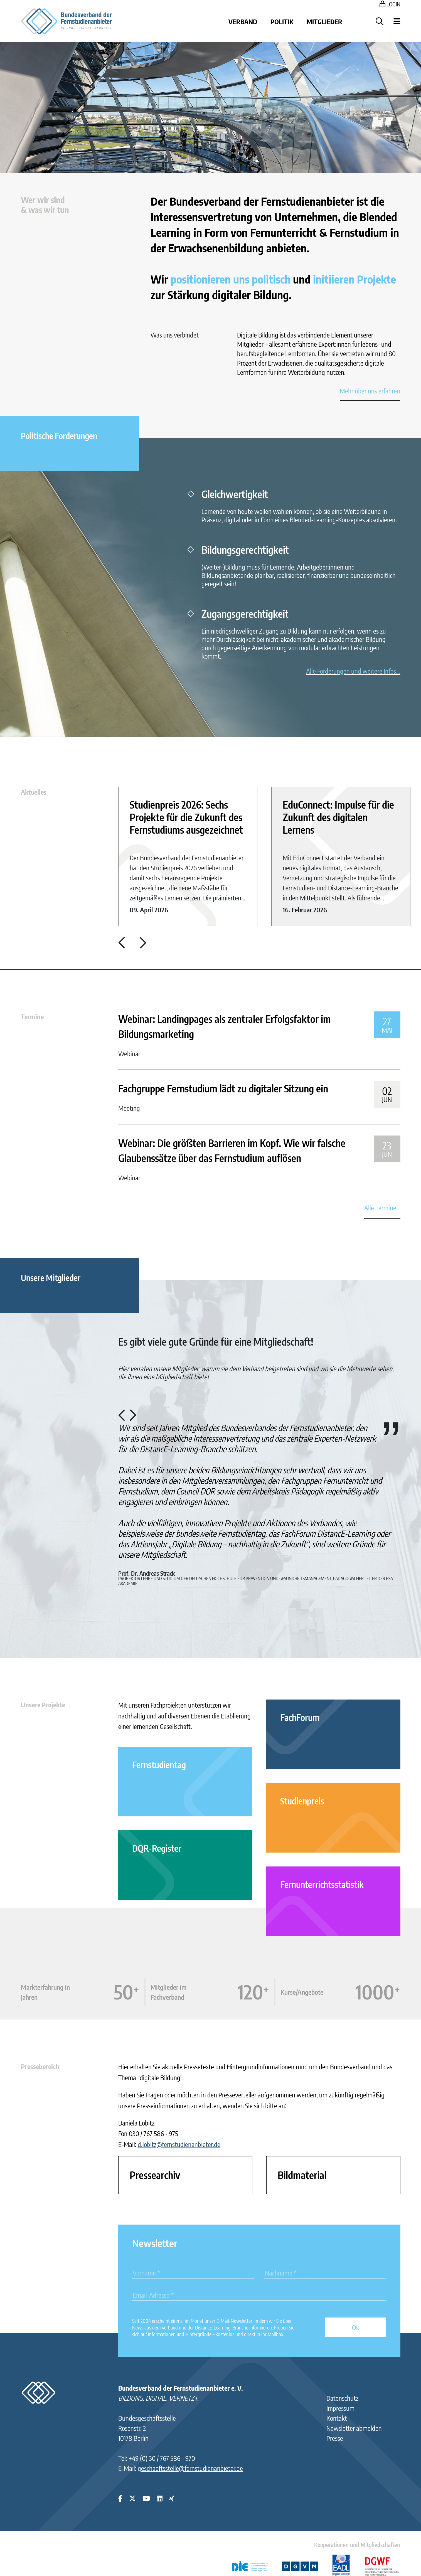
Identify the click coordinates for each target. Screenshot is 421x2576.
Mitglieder (324, 21)
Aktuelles (33, 792)
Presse (334, 2438)
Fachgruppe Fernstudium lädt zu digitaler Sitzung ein (223, 1088)
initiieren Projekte (354, 279)
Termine (32, 1016)
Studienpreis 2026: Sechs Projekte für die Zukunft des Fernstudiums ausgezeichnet (186, 817)
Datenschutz (342, 2398)
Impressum (340, 2408)
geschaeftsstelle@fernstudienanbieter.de (190, 2468)
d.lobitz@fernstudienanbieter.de (179, 2144)
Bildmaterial (302, 2175)
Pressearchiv (155, 2175)
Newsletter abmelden (354, 2428)
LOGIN (390, 4)
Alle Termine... (382, 1207)
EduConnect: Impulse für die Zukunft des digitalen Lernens (338, 817)
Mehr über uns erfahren (370, 390)
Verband (242, 21)
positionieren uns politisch (230, 279)
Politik (281, 21)
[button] (122, 945)
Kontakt (336, 2418)
